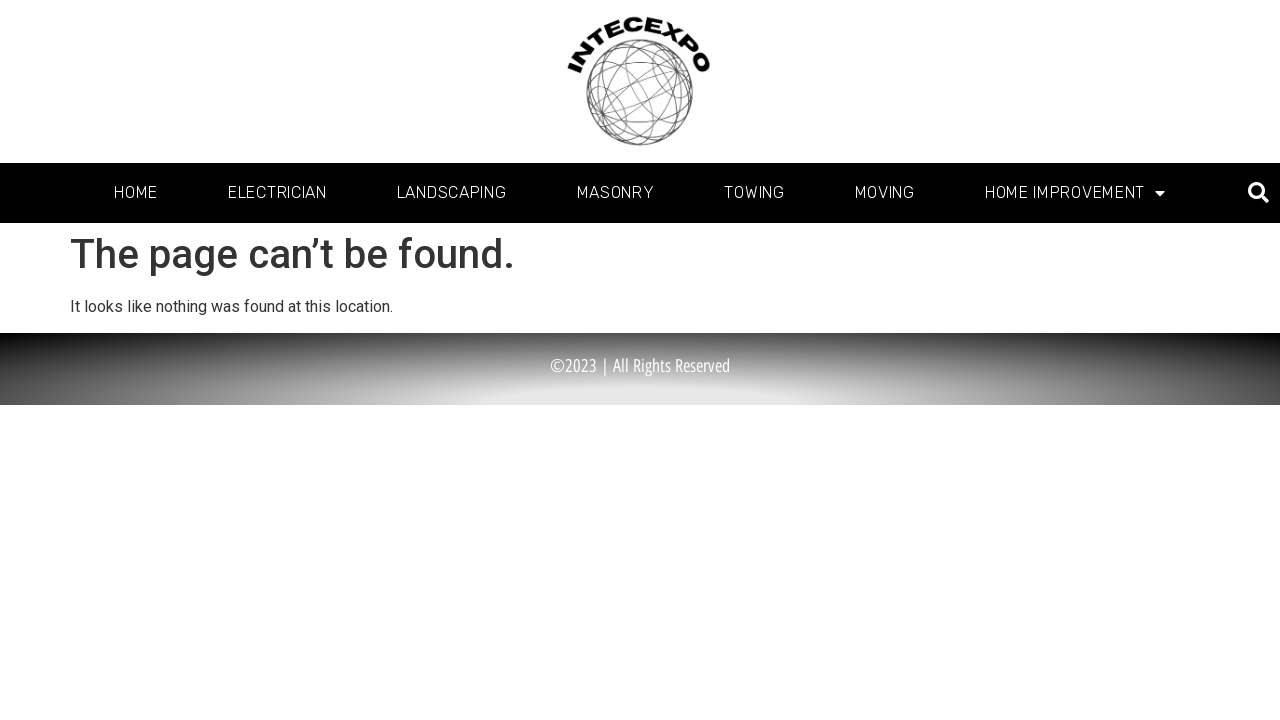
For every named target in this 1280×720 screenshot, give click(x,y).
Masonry (616, 192)
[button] (1258, 193)
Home (136, 192)
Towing (754, 192)
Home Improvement (1075, 193)
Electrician (277, 192)
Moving (885, 192)
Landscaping (452, 192)
